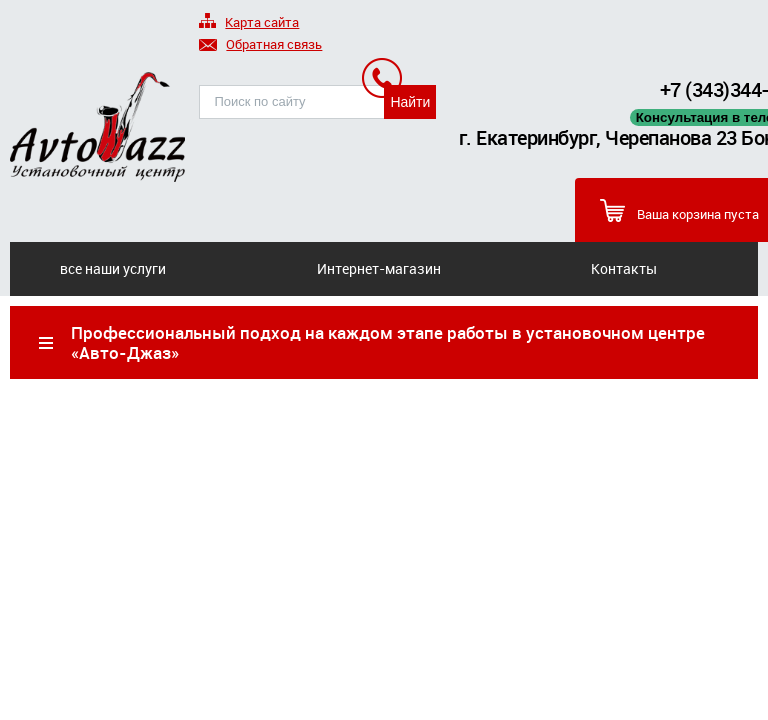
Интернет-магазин (379, 268)
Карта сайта (249, 23)
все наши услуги (113, 268)
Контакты (624, 268)
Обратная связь (260, 45)
